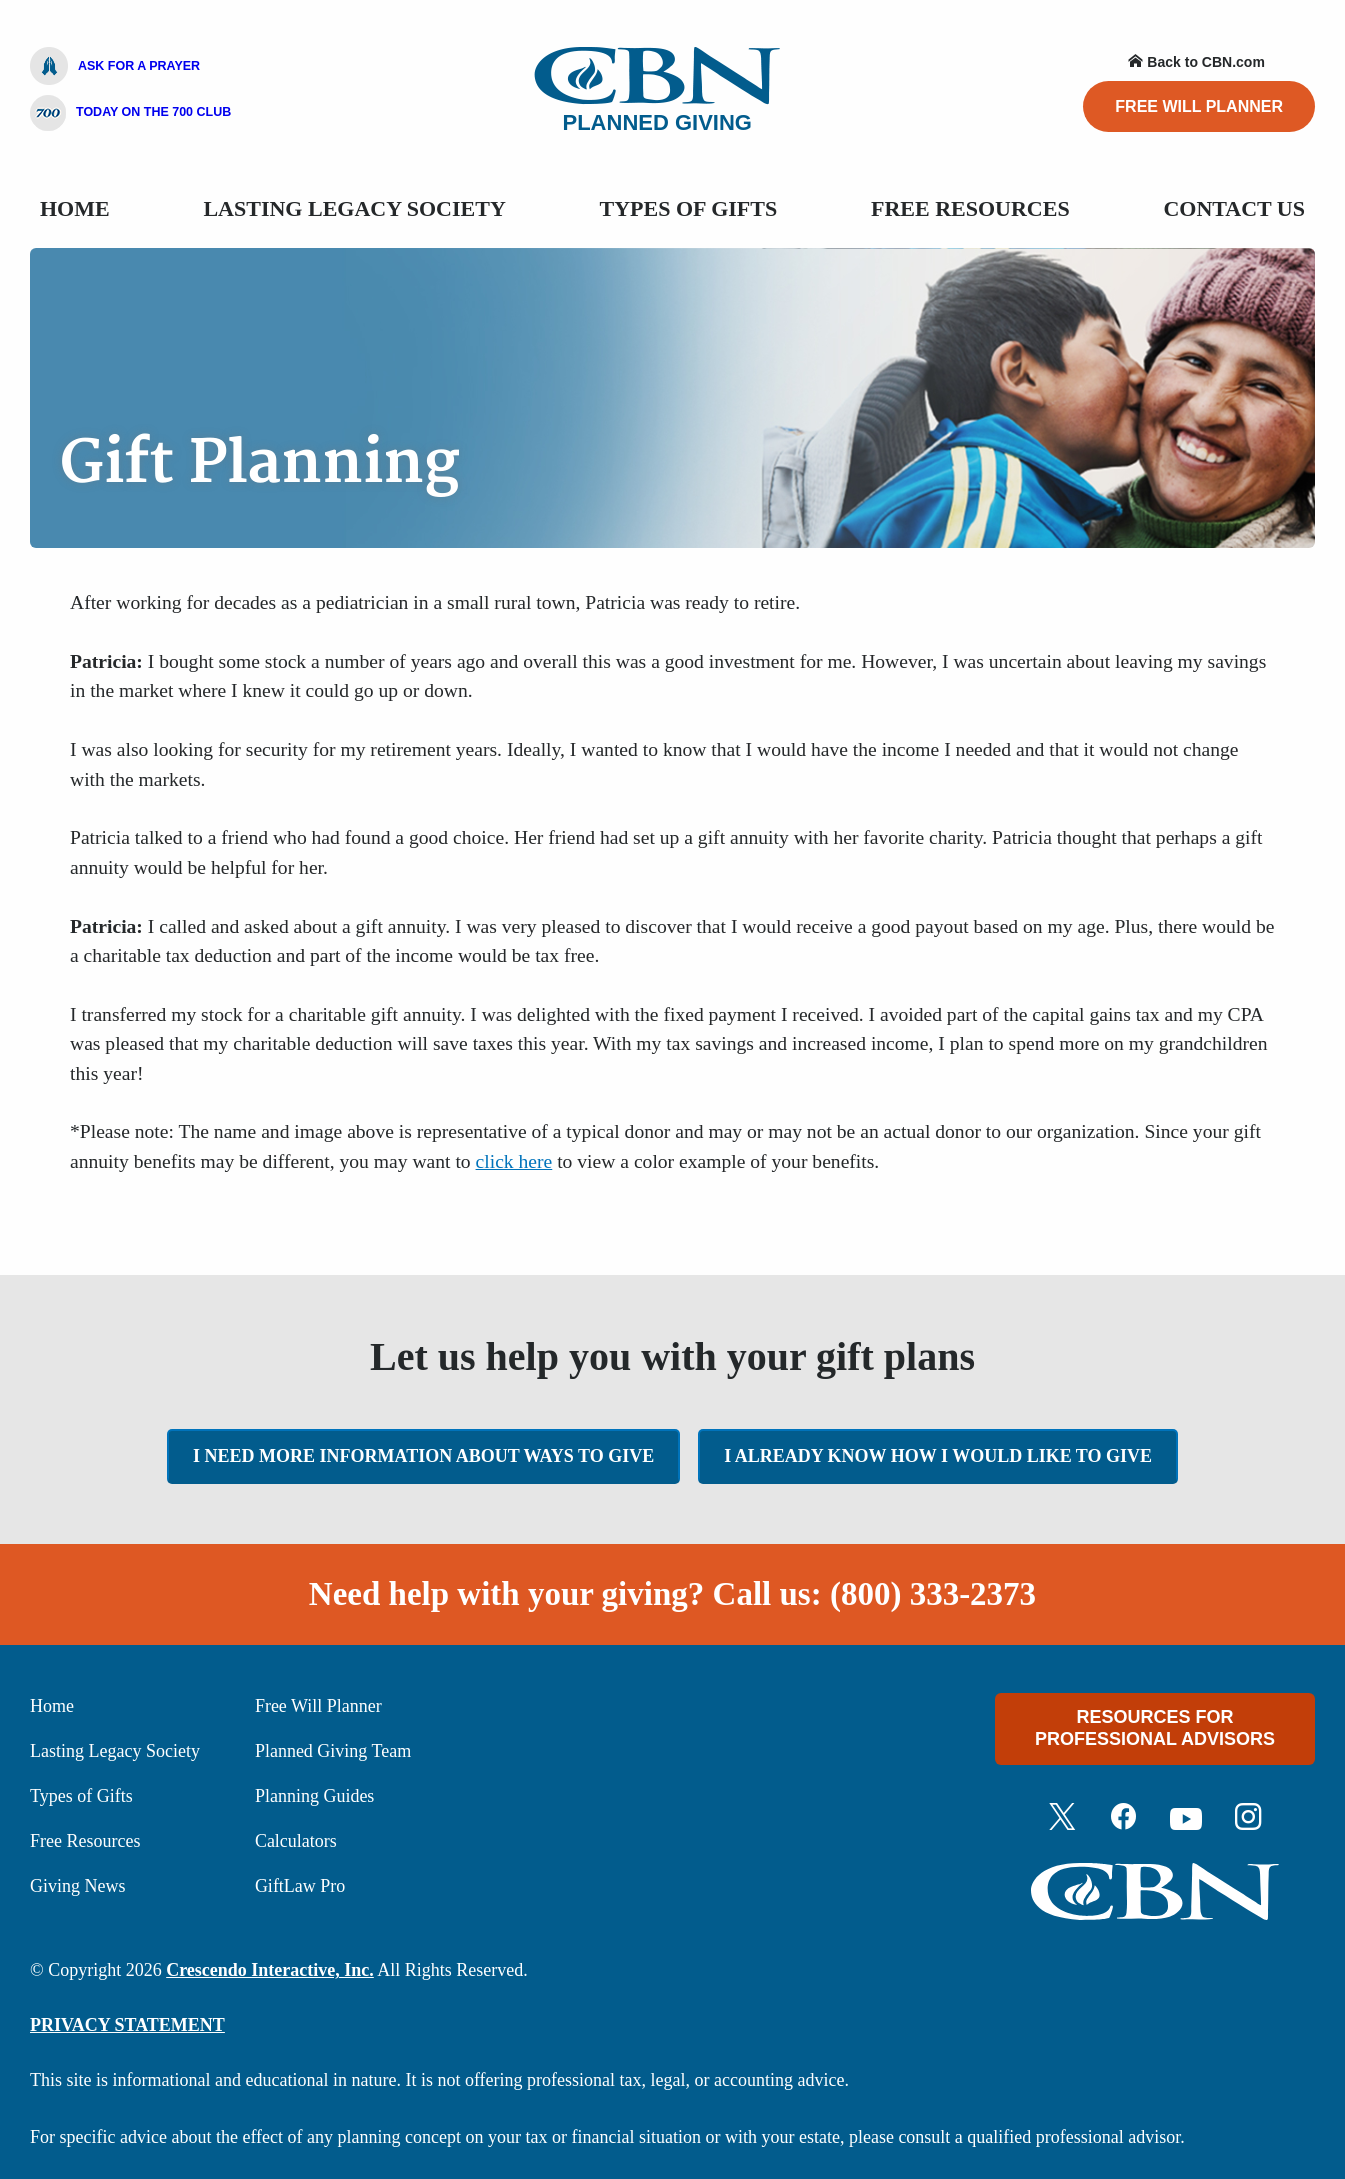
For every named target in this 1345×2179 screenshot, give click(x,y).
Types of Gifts (81, 1796)
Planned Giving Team (333, 1751)
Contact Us (1234, 208)
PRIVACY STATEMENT (127, 2025)
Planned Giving (657, 91)
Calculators (296, 1841)
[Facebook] (1124, 1819)
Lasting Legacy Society (354, 208)
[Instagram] (1248, 1819)
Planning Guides (315, 1796)
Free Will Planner (1199, 106)
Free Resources (970, 208)
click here (514, 1161)
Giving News (78, 1886)
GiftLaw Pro (300, 1886)
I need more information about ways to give (423, 1456)
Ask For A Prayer (115, 66)
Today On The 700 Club (130, 113)
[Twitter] (1062, 1819)
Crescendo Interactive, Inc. (270, 1970)
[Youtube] (1186, 1819)
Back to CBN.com (1196, 62)
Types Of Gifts (689, 208)
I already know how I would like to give (938, 1456)
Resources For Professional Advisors (1155, 1728)
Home (75, 208)
